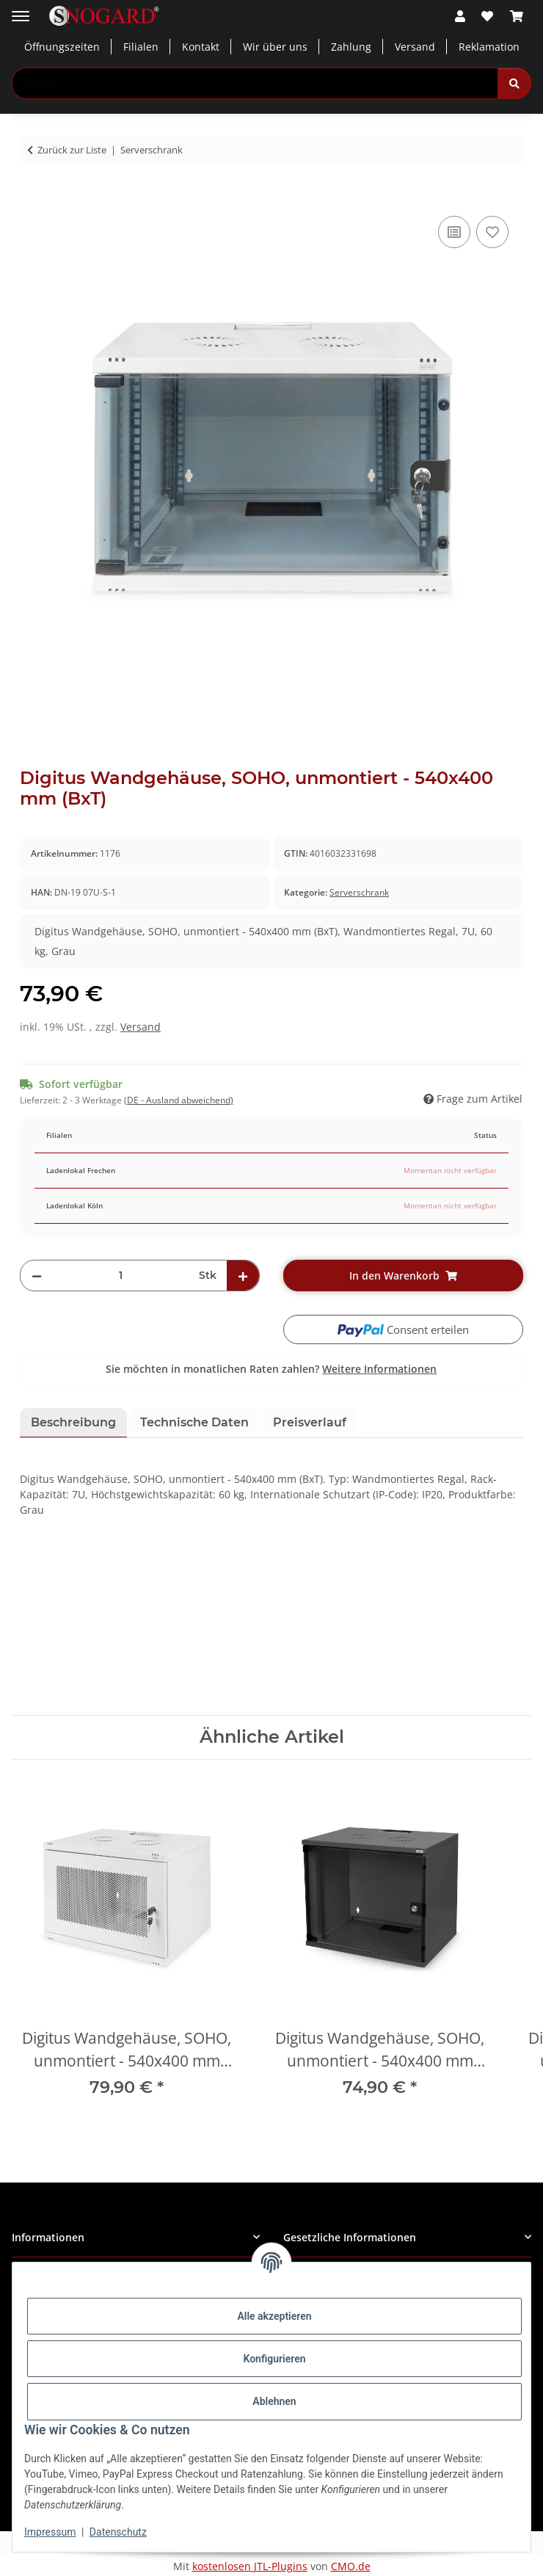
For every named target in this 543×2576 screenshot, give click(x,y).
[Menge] (120, 1275)
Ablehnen (274, 2401)
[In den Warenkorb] (31, 196)
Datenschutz (118, 2532)
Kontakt (200, 47)
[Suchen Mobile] (255, 83)
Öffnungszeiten (62, 47)
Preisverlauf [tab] (309, 1422)
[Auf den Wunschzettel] (492, 232)
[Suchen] (514, 83)
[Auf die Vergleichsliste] (454, 232)
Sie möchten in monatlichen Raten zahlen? (271, 1369)
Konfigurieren (274, 2359)
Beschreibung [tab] (73, 1422)
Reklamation (489, 47)
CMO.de (351, 2566)
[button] (460, 16)
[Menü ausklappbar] (20, 10)
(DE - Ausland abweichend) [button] (178, 1100)
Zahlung (351, 47)
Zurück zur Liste (71, 149)
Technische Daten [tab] (194, 1422)
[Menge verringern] (37, 1275)
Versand (415, 47)
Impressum (50, 2532)
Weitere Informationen (379, 1369)
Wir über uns (275, 47)
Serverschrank (359, 892)
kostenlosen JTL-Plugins (249, 2566)
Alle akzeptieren (274, 2316)
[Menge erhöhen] (243, 1275)
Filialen (140, 47)
